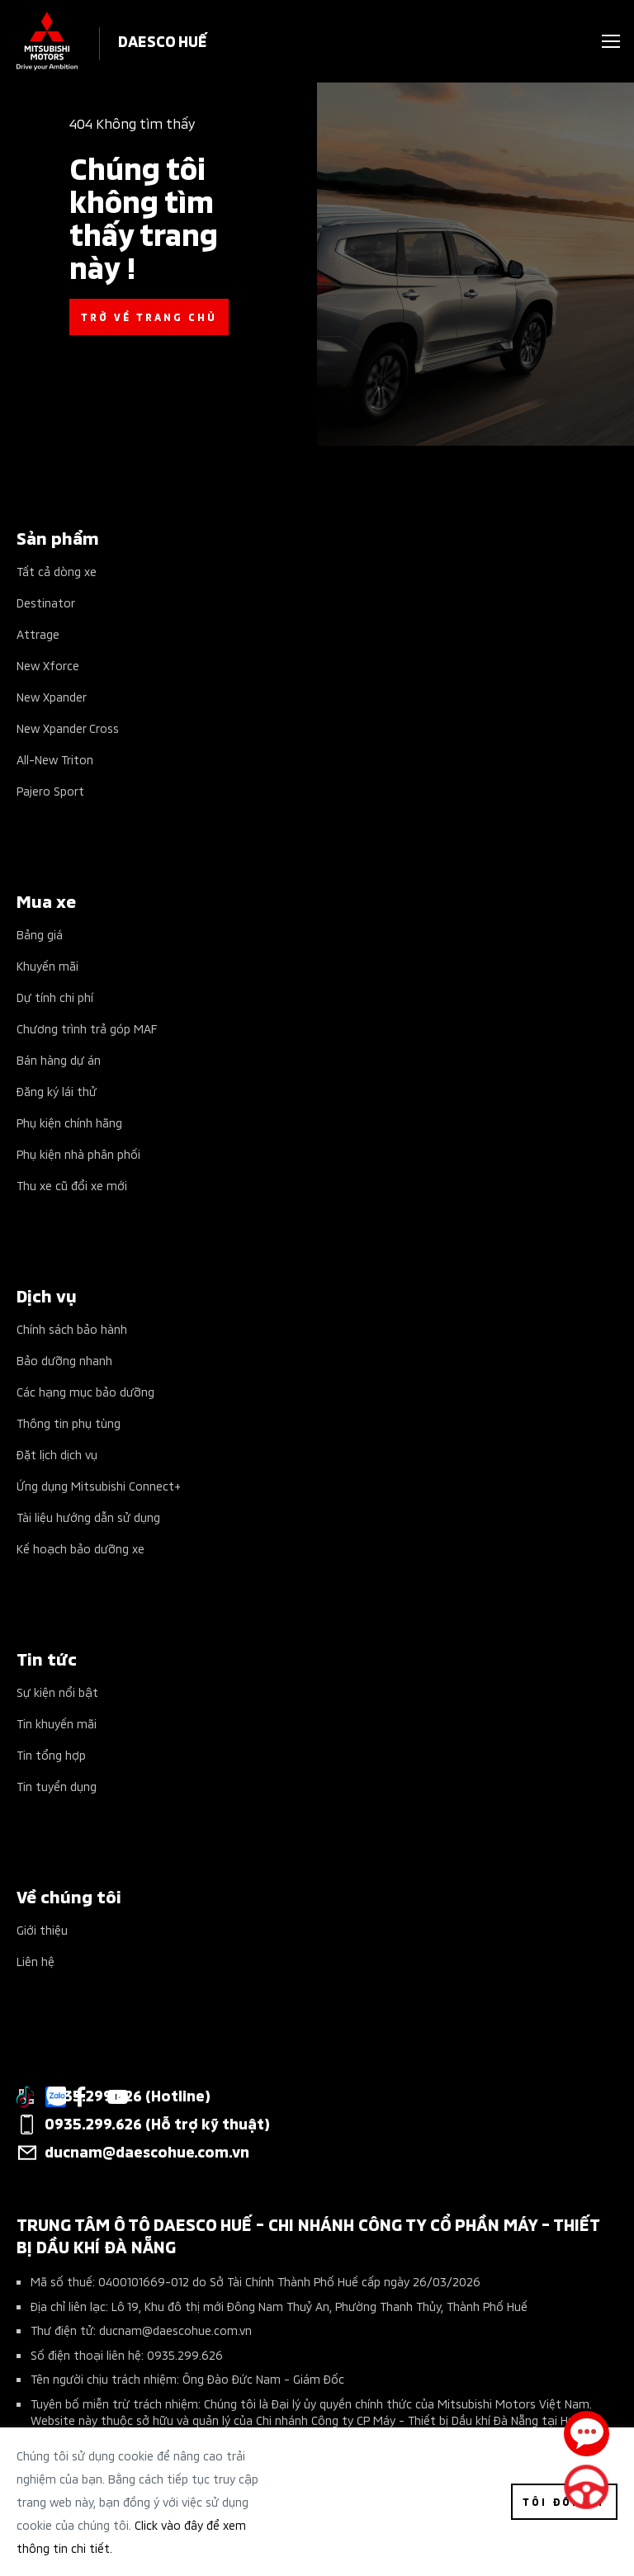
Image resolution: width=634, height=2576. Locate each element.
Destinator (46, 602)
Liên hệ (35, 1961)
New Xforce (48, 665)
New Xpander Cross (68, 727)
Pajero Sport (50, 790)
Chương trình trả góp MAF (87, 1028)
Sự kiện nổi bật (57, 1691)
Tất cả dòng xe (57, 571)
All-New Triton (55, 759)
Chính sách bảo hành (72, 1328)
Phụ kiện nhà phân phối (78, 1153)
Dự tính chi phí (55, 996)
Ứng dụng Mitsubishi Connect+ (99, 1485)
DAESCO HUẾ (162, 40)
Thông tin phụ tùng (69, 1422)
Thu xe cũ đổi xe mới (72, 1185)
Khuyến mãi (47, 965)
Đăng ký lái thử (57, 1091)
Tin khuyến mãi (57, 1723)
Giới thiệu (42, 1929)
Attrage (38, 633)
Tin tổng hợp (51, 1754)
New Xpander (52, 696)
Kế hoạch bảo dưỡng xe (80, 1548)
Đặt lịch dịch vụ (57, 1454)
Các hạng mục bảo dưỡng (85, 1391)
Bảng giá (40, 934)
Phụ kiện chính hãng (69, 1122)
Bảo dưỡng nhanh (64, 1360)
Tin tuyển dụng (57, 1786)
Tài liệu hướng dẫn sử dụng (88, 1516)
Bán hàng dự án (59, 1059)
